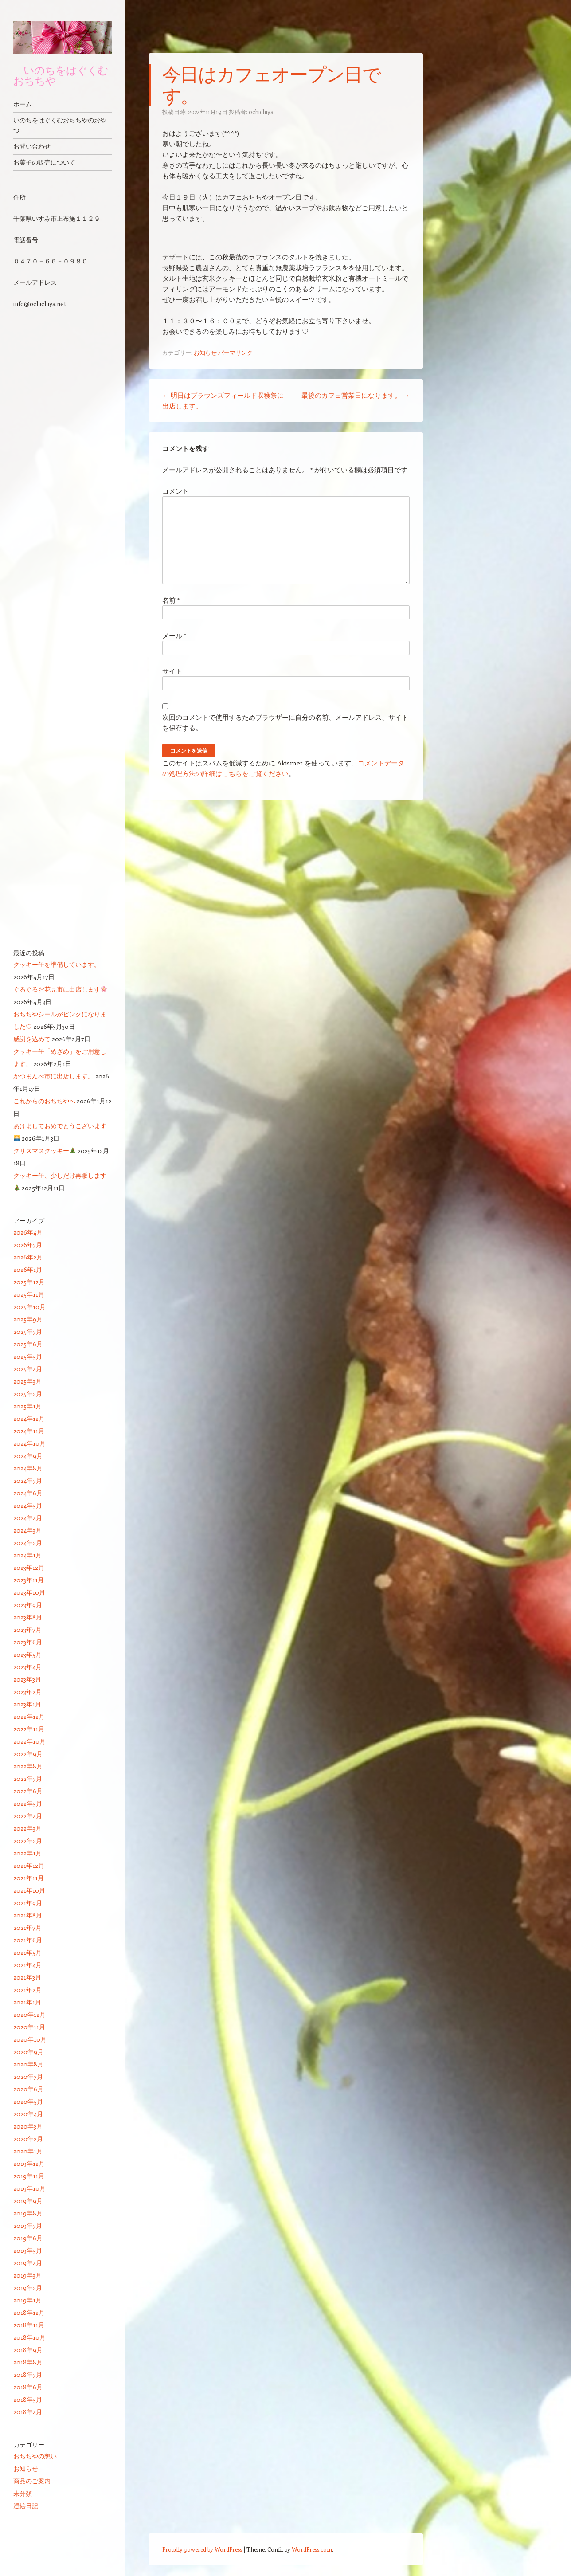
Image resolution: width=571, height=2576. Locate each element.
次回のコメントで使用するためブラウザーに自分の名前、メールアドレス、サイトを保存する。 (285, 722)
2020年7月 (28, 2076)
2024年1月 (27, 1555)
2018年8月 (28, 2362)
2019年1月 (27, 2300)
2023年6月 (27, 1642)
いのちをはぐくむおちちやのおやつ (59, 125)
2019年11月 (28, 2176)
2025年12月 (29, 1282)
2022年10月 (29, 1741)
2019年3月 (27, 2275)
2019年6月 (28, 2238)
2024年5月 (27, 1505)
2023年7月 (27, 1629)
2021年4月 (27, 1964)
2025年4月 (27, 1368)
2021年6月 (27, 1940)
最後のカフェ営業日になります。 (355, 395)
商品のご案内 (32, 2481)
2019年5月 (27, 2250)
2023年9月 (27, 1604)
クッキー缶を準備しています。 (56, 964)
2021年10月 (29, 1890)
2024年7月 (27, 1480)
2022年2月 (27, 1840)
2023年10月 (29, 1592)
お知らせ (205, 352)
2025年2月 (27, 1393)
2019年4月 (27, 2262)
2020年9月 (28, 2051)
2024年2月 (27, 1542)
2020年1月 (28, 2151)
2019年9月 (28, 2200)
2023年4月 (27, 1666)
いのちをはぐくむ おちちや (60, 75)
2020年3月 (28, 2126)
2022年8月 (28, 1766)
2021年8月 (27, 1915)
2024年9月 (28, 1455)
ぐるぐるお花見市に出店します (60, 989)
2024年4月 (27, 1517)
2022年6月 (28, 1791)
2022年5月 (27, 1803)
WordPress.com (312, 2549)
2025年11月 (28, 1294)
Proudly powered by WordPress (202, 2549)
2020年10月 (30, 2039)
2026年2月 (28, 1257)
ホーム (22, 104)
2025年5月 (27, 1356)
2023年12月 (28, 1567)
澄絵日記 (25, 2506)
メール (174, 635)
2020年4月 (28, 2113)
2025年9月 (28, 1319)
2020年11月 (29, 2027)
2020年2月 (28, 2138)
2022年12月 (29, 1716)
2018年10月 (29, 2337)
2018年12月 (29, 2312)
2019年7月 (27, 2225)
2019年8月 (28, 2213)
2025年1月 (27, 1406)
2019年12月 (29, 2163)
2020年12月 (29, 2014)
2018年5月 (27, 2399)
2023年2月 (27, 1691)
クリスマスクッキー (44, 1150)
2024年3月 (27, 1530)
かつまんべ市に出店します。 (53, 1076)
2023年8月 (27, 1617)
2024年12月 (29, 1418)
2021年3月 (27, 1977)
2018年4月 (27, 2411)
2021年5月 (27, 1952)
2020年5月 (28, 2101)
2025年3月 (27, 1381)
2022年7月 (27, 1778)
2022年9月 (28, 1753)
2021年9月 (27, 1902)
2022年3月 (27, 1828)
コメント (175, 490)
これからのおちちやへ (44, 1101)
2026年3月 (27, 1244)
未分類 (22, 2493)
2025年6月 (28, 1344)
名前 (171, 600)
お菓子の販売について (44, 162)
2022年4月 (27, 1815)
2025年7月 (27, 1331)
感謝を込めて (32, 1039)
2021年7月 (27, 1927)
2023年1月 (27, 1704)
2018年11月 (28, 2325)
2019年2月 (27, 2287)
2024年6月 (28, 1493)
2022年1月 (27, 1853)
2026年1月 (27, 1269)
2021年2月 (27, 1989)
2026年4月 (28, 1232)
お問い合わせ (32, 146)
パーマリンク (235, 352)
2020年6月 (28, 2089)
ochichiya (261, 111)
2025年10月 (29, 1306)
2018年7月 (27, 2374)
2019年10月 (29, 2188)
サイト (172, 671)
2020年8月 (28, 2064)
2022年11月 (28, 1729)
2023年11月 (28, 1580)
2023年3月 (27, 1679)
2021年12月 (28, 1865)
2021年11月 (28, 1878)
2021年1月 (27, 2002)
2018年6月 (28, 2387)
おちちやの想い (35, 2456)
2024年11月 (28, 1431)
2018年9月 (28, 2349)
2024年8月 (28, 1468)
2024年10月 (29, 1443)
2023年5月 (27, 1654)
